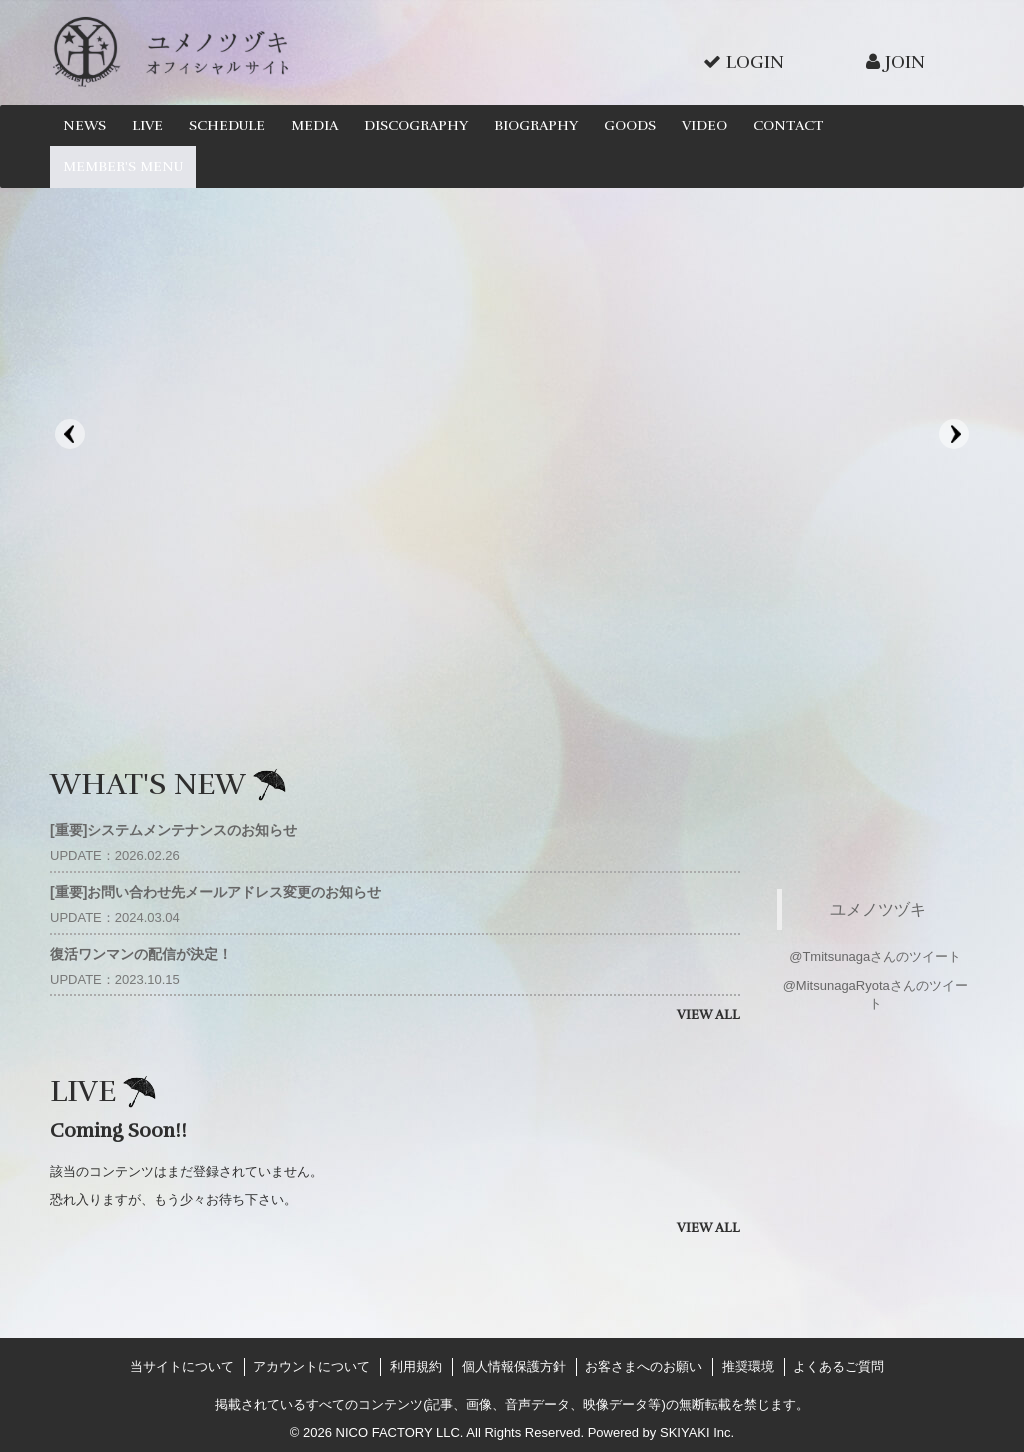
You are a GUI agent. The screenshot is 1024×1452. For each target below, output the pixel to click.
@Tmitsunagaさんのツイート (875, 956)
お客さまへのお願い (643, 1366)
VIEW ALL (708, 1015)
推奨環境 (748, 1366)
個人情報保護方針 (514, 1366)
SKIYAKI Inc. (697, 1432)
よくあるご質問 (838, 1366)
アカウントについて (311, 1366)
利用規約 (416, 1366)
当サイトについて (182, 1366)
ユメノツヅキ (878, 909)
